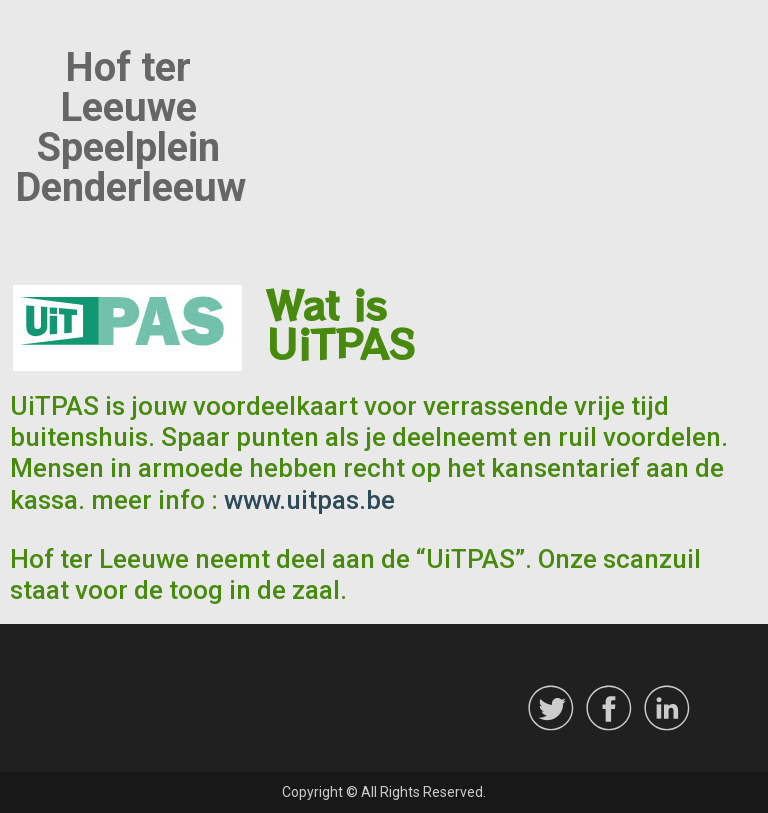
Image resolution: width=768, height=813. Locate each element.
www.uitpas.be (309, 500)
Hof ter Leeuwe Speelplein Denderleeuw (130, 127)
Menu (36, 34)
